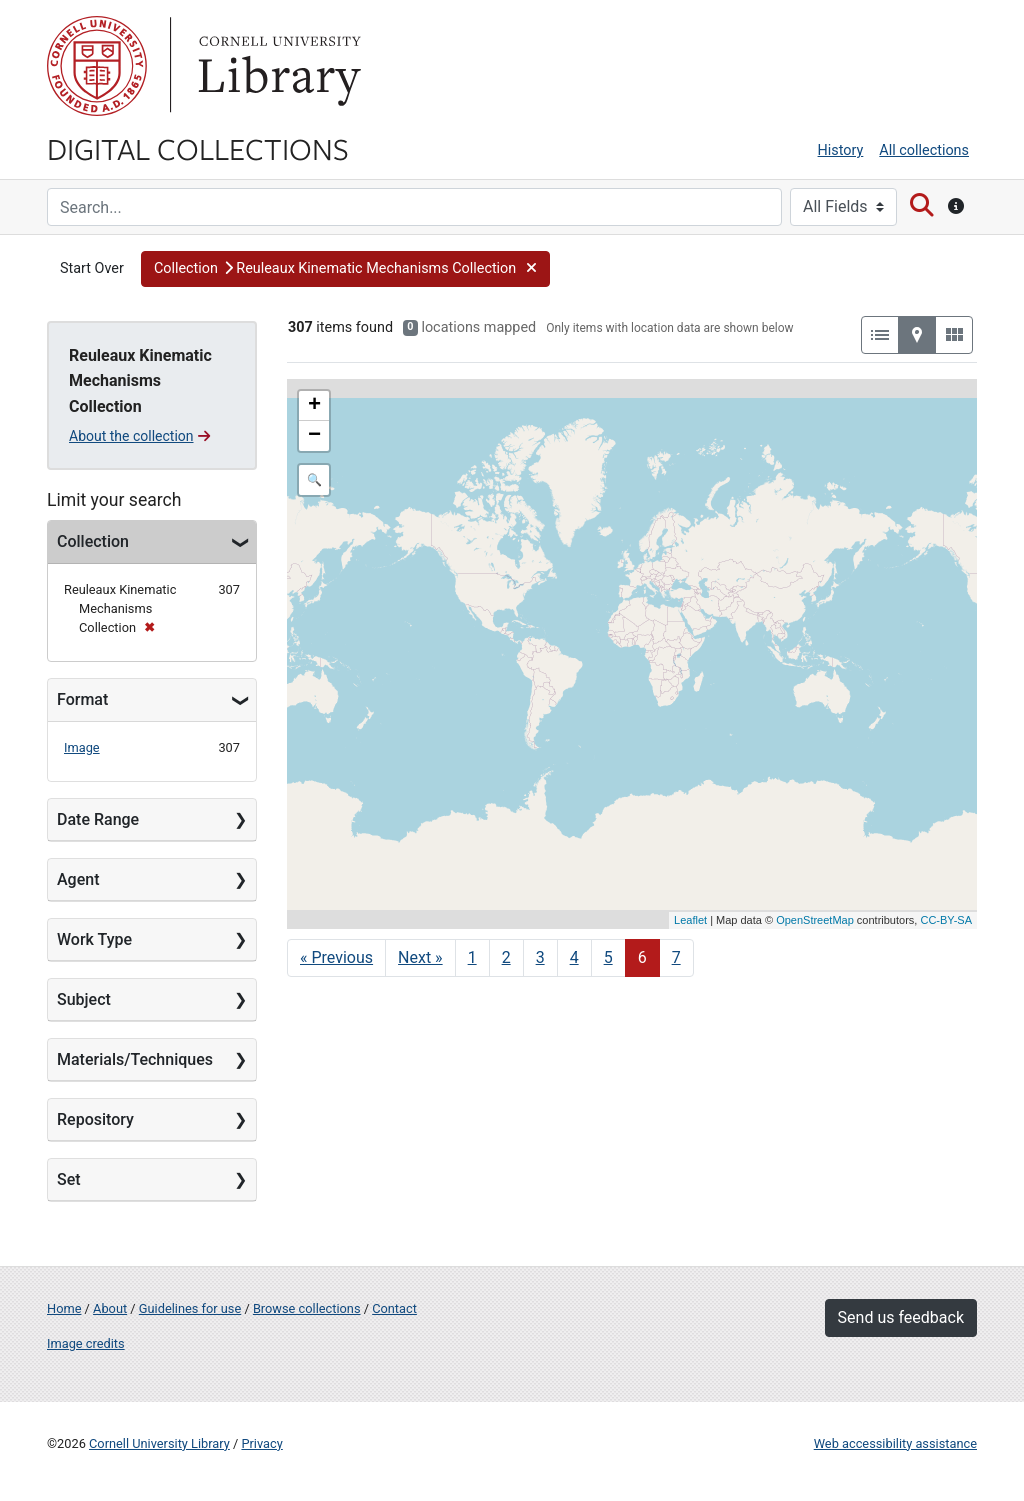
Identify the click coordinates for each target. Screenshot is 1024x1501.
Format (82, 699)
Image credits (86, 1343)
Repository (95, 1119)
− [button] (314, 436)
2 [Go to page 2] (506, 957)
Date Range (98, 819)
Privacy (261, 1443)
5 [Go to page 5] (608, 957)
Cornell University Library (159, 1443)
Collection (93, 541)
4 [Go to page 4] (574, 957)
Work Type (94, 939)
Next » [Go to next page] (420, 957)
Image (82, 747)
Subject (84, 999)
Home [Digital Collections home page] (64, 1308)
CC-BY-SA (946, 920)
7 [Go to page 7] (676, 957)
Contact (394, 1308)
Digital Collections (198, 148)
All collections (924, 150)
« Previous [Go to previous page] (336, 957)
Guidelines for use (190, 1308)
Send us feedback (901, 1317)
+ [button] (314, 406)
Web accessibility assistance (895, 1443)
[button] (345, 269)
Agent (78, 879)
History (841, 150)
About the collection (139, 436)
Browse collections (307, 1308)
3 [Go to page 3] (540, 957)
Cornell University (97, 66)
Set (69, 1179)
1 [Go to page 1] (472, 957)
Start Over (92, 268)
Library (277, 66)
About (110, 1308)
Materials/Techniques (135, 1059)
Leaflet (690, 920)
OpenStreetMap (815, 920)
